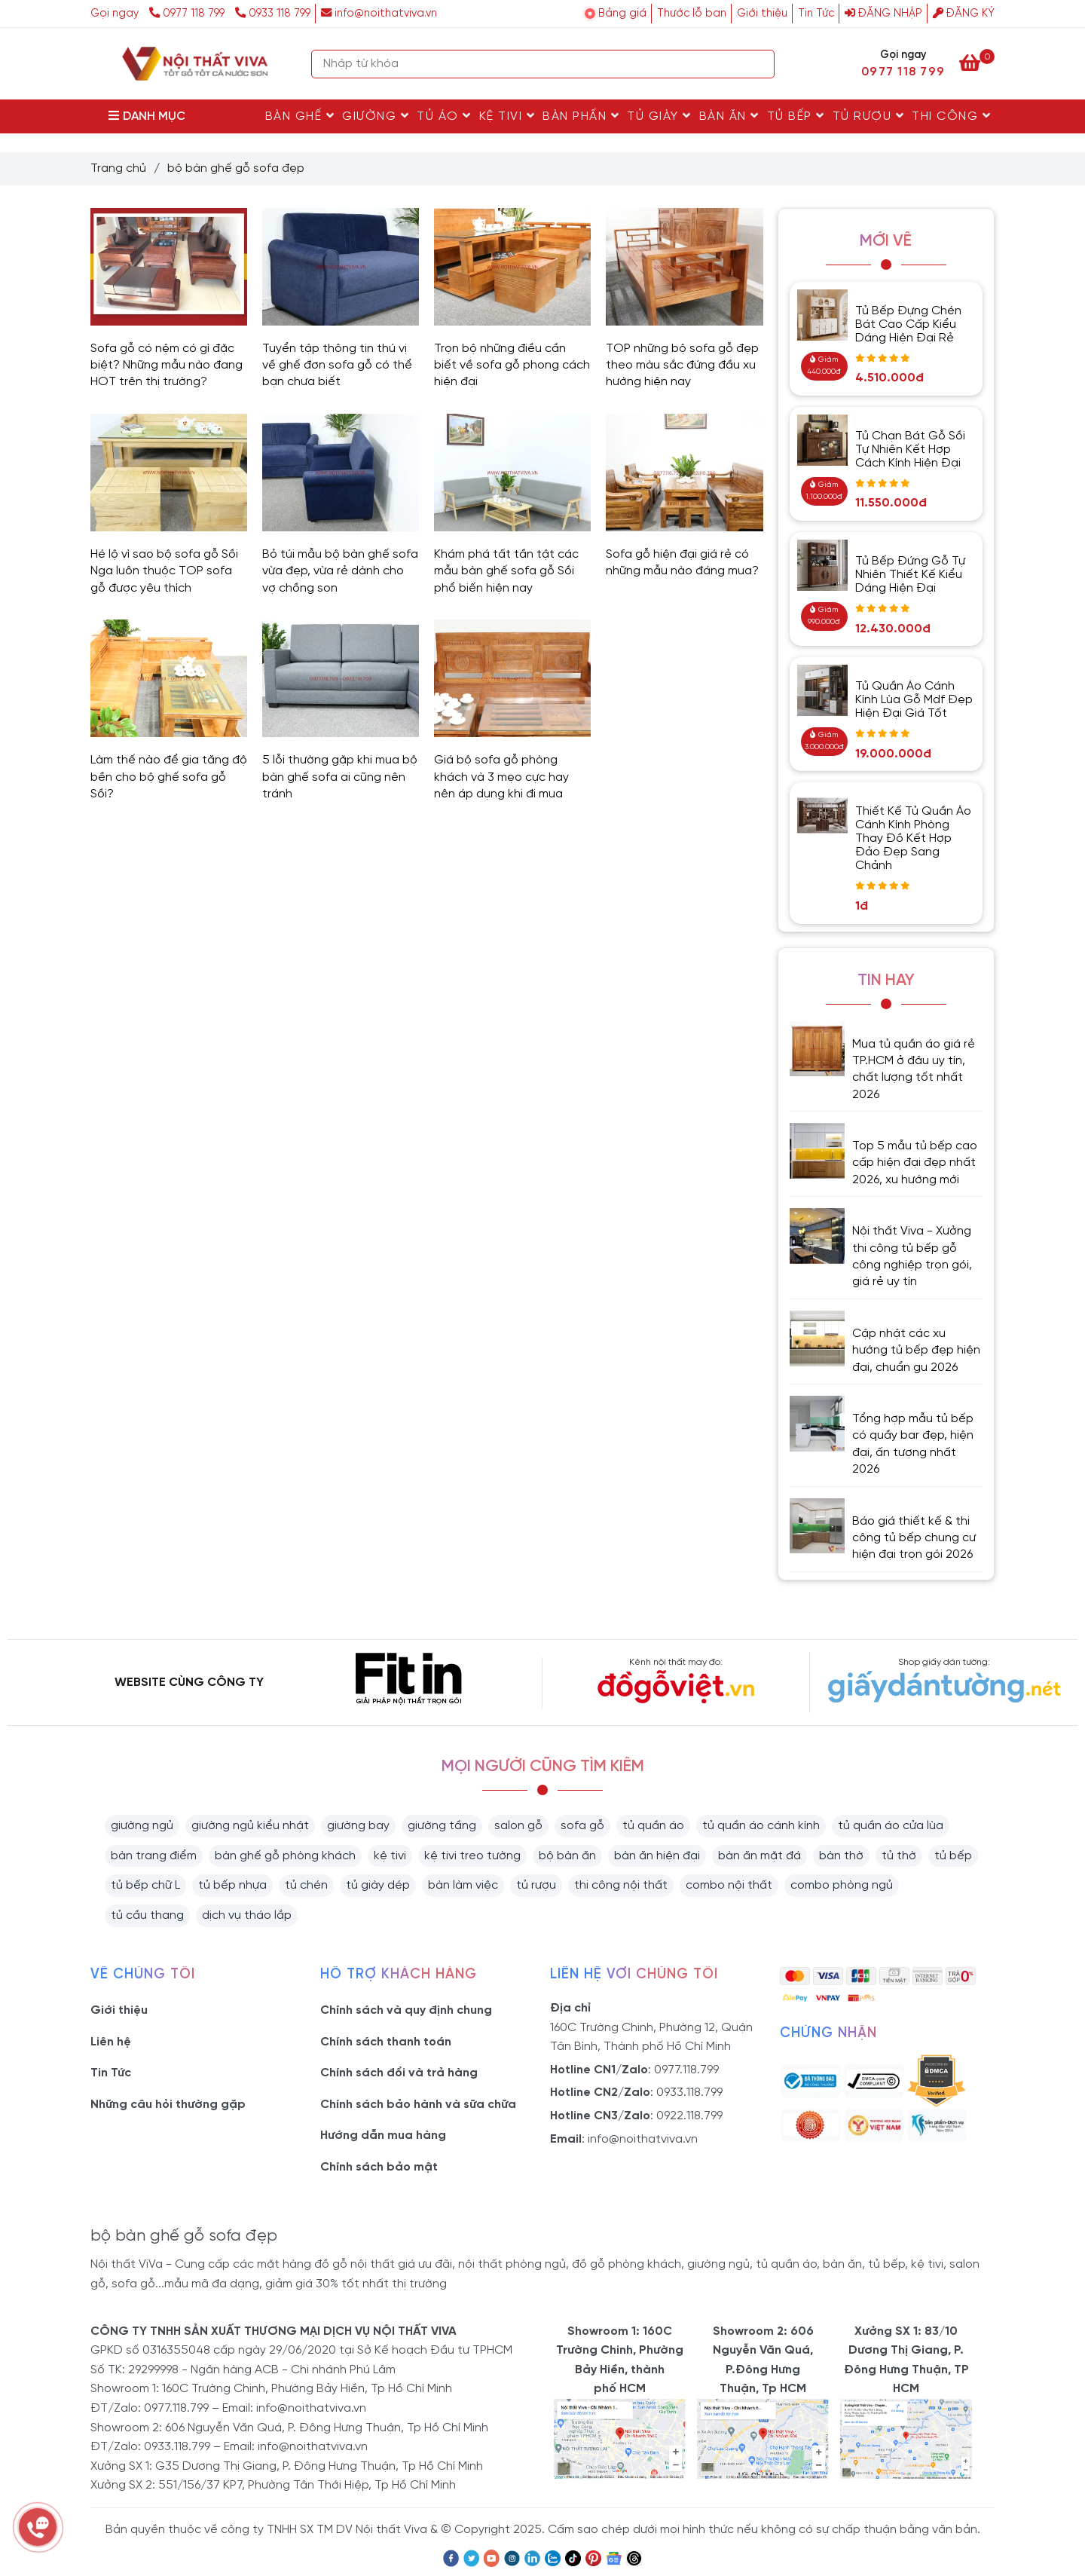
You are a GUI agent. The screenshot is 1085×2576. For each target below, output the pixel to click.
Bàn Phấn (580, 116)
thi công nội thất (621, 1885)
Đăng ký (964, 14)
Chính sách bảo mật (379, 2167)
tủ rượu (536, 1885)
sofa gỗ (582, 1825)
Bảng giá (622, 14)
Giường (375, 116)
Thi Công (951, 116)
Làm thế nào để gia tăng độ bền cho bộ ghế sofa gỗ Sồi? (168, 777)
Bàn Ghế (300, 116)
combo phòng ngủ (841, 1885)
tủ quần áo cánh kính (761, 1825)
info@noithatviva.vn (379, 14)
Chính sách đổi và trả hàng (399, 2073)
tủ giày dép (378, 1885)
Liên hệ (110, 2042)
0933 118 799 (272, 14)
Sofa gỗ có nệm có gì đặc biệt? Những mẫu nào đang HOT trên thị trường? (166, 365)
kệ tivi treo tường (472, 1855)
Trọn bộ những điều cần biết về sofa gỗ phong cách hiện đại (512, 365)
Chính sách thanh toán (385, 2042)
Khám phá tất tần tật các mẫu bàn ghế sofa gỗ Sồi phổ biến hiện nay (506, 571)
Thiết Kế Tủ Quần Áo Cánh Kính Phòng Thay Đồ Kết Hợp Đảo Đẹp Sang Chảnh (913, 838)
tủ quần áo (653, 1825)
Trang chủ (118, 168)
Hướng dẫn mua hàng (383, 2135)
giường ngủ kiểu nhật (250, 1825)
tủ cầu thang (147, 1915)
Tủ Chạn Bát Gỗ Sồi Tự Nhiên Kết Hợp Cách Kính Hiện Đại (910, 450)
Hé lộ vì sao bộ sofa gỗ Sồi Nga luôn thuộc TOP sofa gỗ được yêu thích (164, 571)
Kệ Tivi (507, 116)
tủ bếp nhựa (232, 1885)
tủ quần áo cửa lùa (890, 1825)
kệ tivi (390, 1855)
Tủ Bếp (796, 116)
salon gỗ (518, 1825)
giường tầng (442, 1825)
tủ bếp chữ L (145, 1885)
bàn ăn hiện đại (657, 1855)
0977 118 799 (188, 14)
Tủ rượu (869, 116)
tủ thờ (899, 1855)
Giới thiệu (762, 14)
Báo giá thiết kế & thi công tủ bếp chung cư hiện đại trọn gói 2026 (914, 1538)
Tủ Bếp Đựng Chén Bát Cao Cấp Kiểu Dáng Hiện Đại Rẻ (908, 324)
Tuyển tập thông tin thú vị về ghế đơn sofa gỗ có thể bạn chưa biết (337, 365)
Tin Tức (816, 14)
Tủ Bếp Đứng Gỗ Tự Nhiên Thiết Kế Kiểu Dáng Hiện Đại (910, 575)
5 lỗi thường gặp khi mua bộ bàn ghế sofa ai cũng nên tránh (339, 777)
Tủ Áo (444, 116)
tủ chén (306, 1885)
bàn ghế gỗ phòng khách (285, 1855)
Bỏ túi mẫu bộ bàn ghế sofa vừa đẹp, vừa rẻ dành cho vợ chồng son (340, 571)
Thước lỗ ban (691, 14)
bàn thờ (841, 1855)
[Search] (759, 64)
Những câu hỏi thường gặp (168, 2104)
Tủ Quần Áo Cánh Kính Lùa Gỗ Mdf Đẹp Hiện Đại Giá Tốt (914, 700)
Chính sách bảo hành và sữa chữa (418, 2104)
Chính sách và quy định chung (406, 2010)
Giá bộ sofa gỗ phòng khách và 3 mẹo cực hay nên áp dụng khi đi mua (501, 777)
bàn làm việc (463, 1885)
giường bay (358, 1825)
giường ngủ (142, 1825)
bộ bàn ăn (567, 1855)
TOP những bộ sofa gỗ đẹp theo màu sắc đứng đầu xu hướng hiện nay (682, 365)
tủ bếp (953, 1855)
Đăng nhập (883, 14)
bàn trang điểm (154, 1855)
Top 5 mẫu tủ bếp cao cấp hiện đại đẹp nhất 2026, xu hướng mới (914, 1163)
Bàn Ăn (729, 116)
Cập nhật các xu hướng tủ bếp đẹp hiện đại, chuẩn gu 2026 (916, 1350)
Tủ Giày (659, 116)
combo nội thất (729, 1885)
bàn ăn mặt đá (759, 1855)
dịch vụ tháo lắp (247, 1915)
